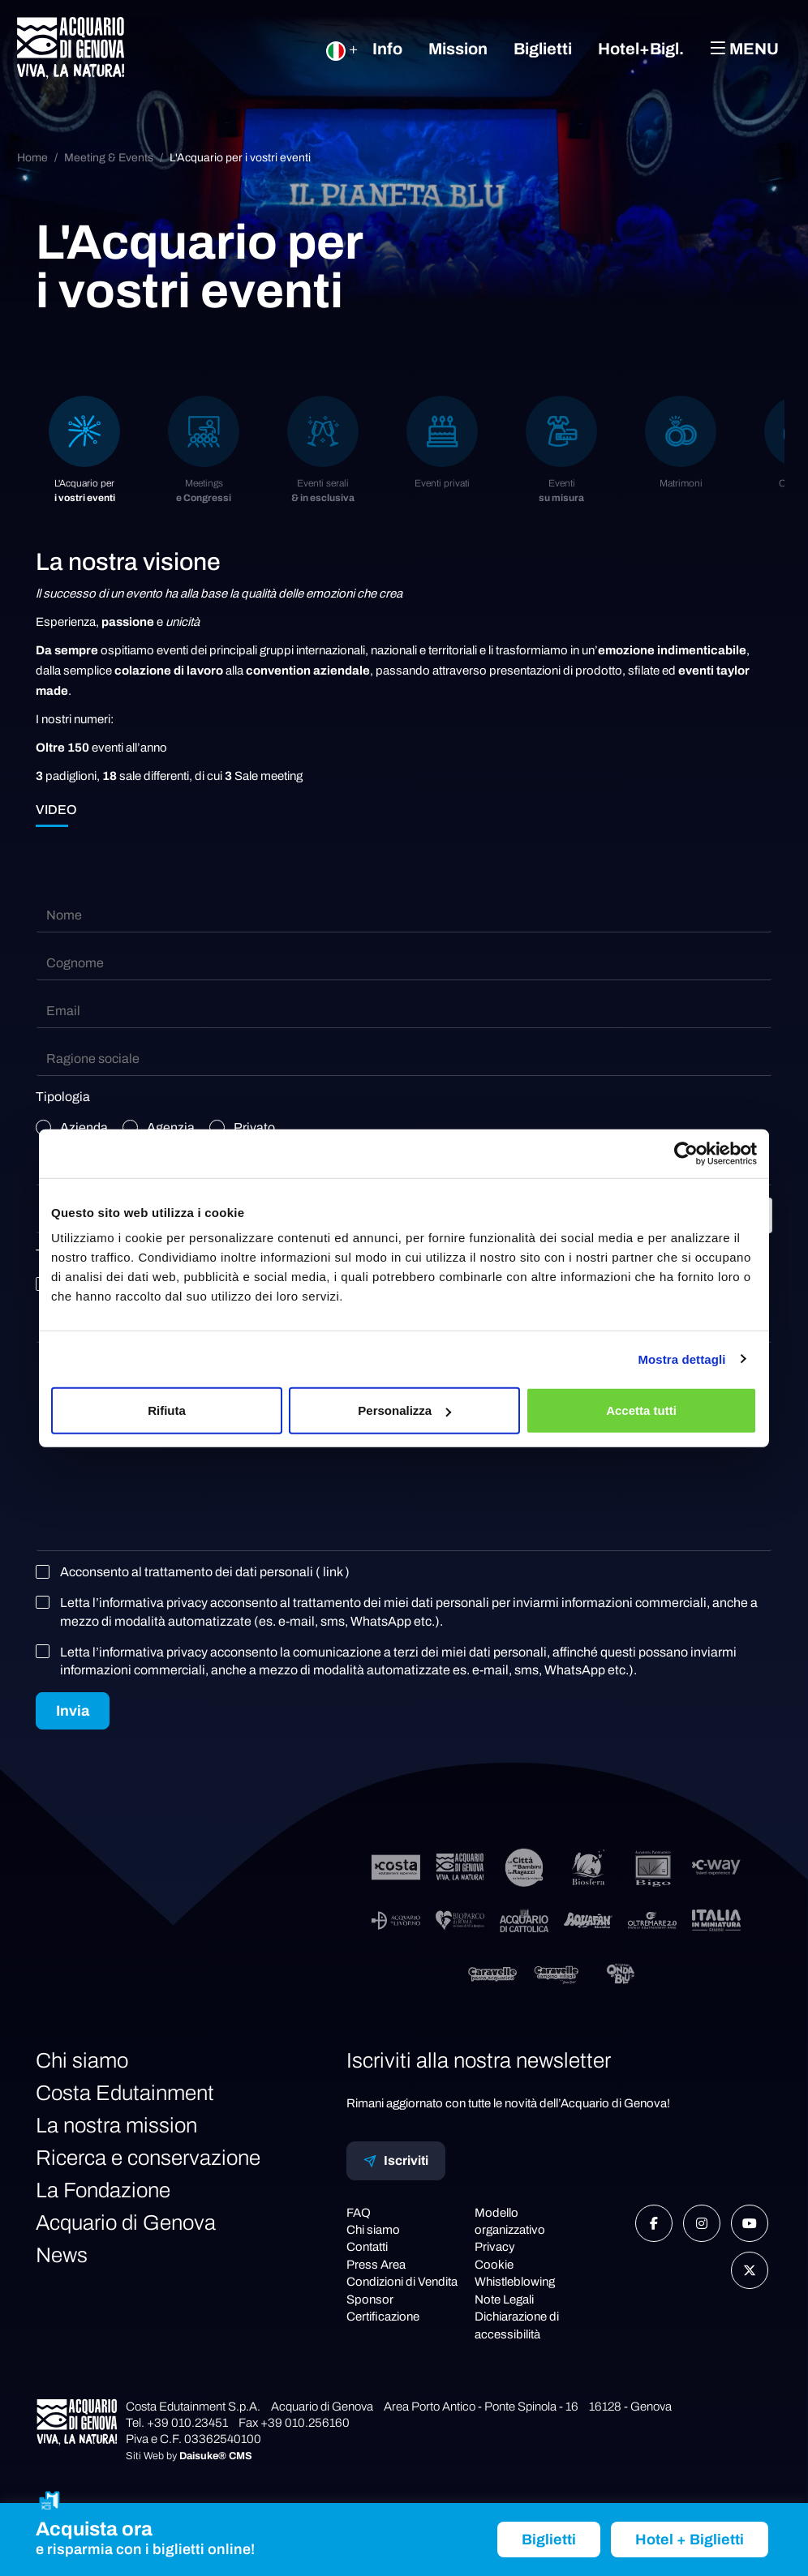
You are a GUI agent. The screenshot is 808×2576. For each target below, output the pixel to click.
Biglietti (543, 49)
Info (387, 49)
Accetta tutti (641, 1410)
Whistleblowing (515, 2281)
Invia (72, 1711)
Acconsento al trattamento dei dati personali (197, 1572)
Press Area (376, 2264)
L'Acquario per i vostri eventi (240, 158)
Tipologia (63, 1097)
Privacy (495, 2246)
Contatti (367, 2246)
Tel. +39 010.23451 (177, 2422)
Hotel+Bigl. (641, 49)
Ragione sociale (93, 1058)
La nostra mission (116, 2125)
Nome (64, 915)
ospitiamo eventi (144, 650)
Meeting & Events (108, 158)
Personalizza (404, 1410)
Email (63, 1011)
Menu (744, 48)
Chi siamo (82, 2060)
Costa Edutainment (125, 2092)
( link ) (333, 1572)
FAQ (358, 2212)
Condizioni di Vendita (402, 2281)
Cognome (75, 963)
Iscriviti (395, 2161)
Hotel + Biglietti (689, 2539)
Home (32, 158)
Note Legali (504, 2299)
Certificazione (382, 2316)
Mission (458, 49)
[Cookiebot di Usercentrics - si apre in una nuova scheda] (686, 1153)
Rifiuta (167, 1410)
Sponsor (369, 2299)
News (62, 2255)
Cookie (494, 2264)
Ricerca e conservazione (148, 2157)
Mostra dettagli (681, 1358)
